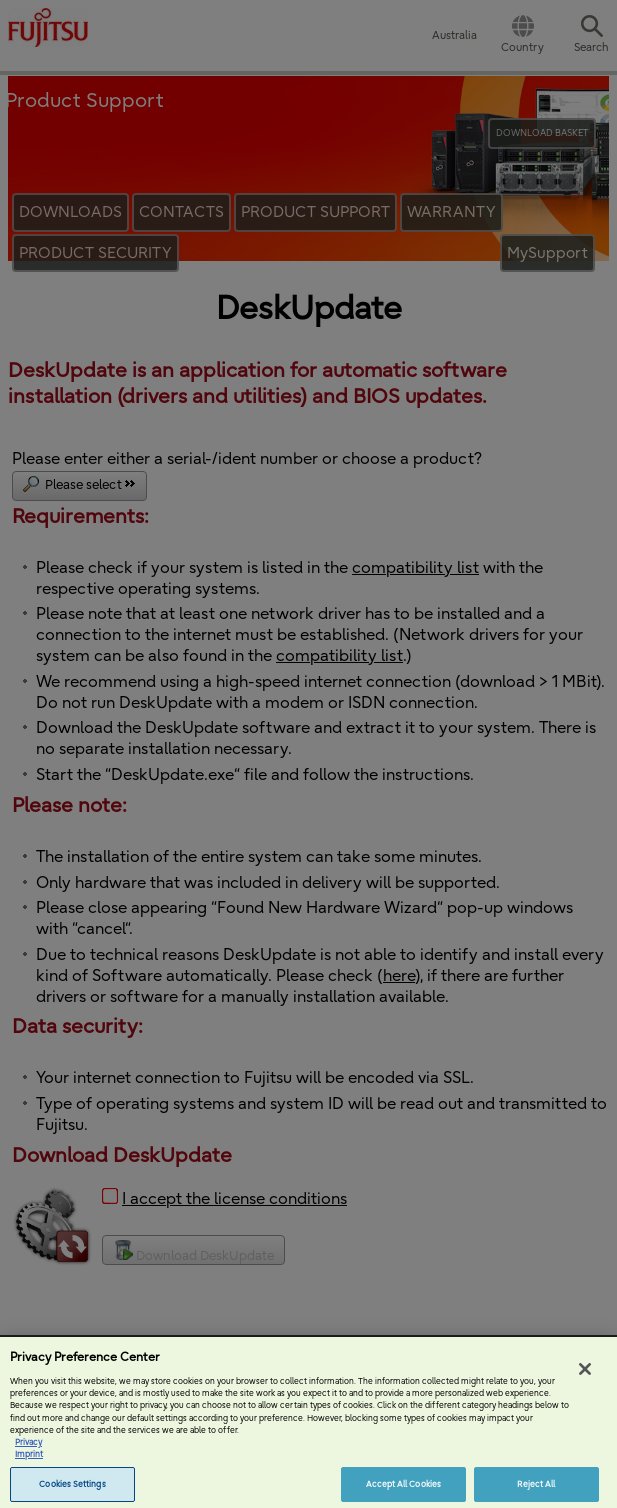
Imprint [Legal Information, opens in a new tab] (29, 1463)
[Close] (585, 1377)
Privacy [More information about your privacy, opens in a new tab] (28, 1450)
